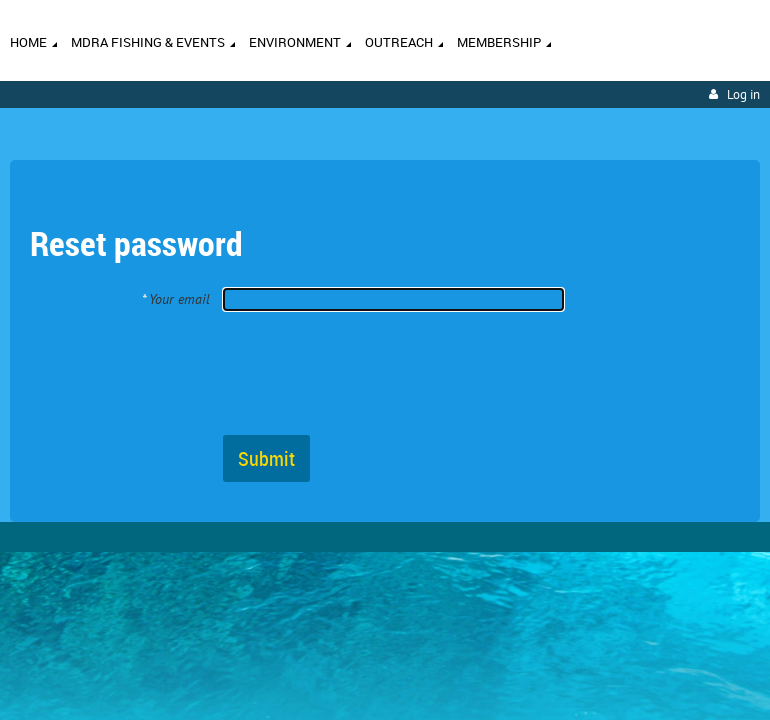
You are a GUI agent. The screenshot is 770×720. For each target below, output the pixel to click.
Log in (743, 94)
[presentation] (375, 372)
